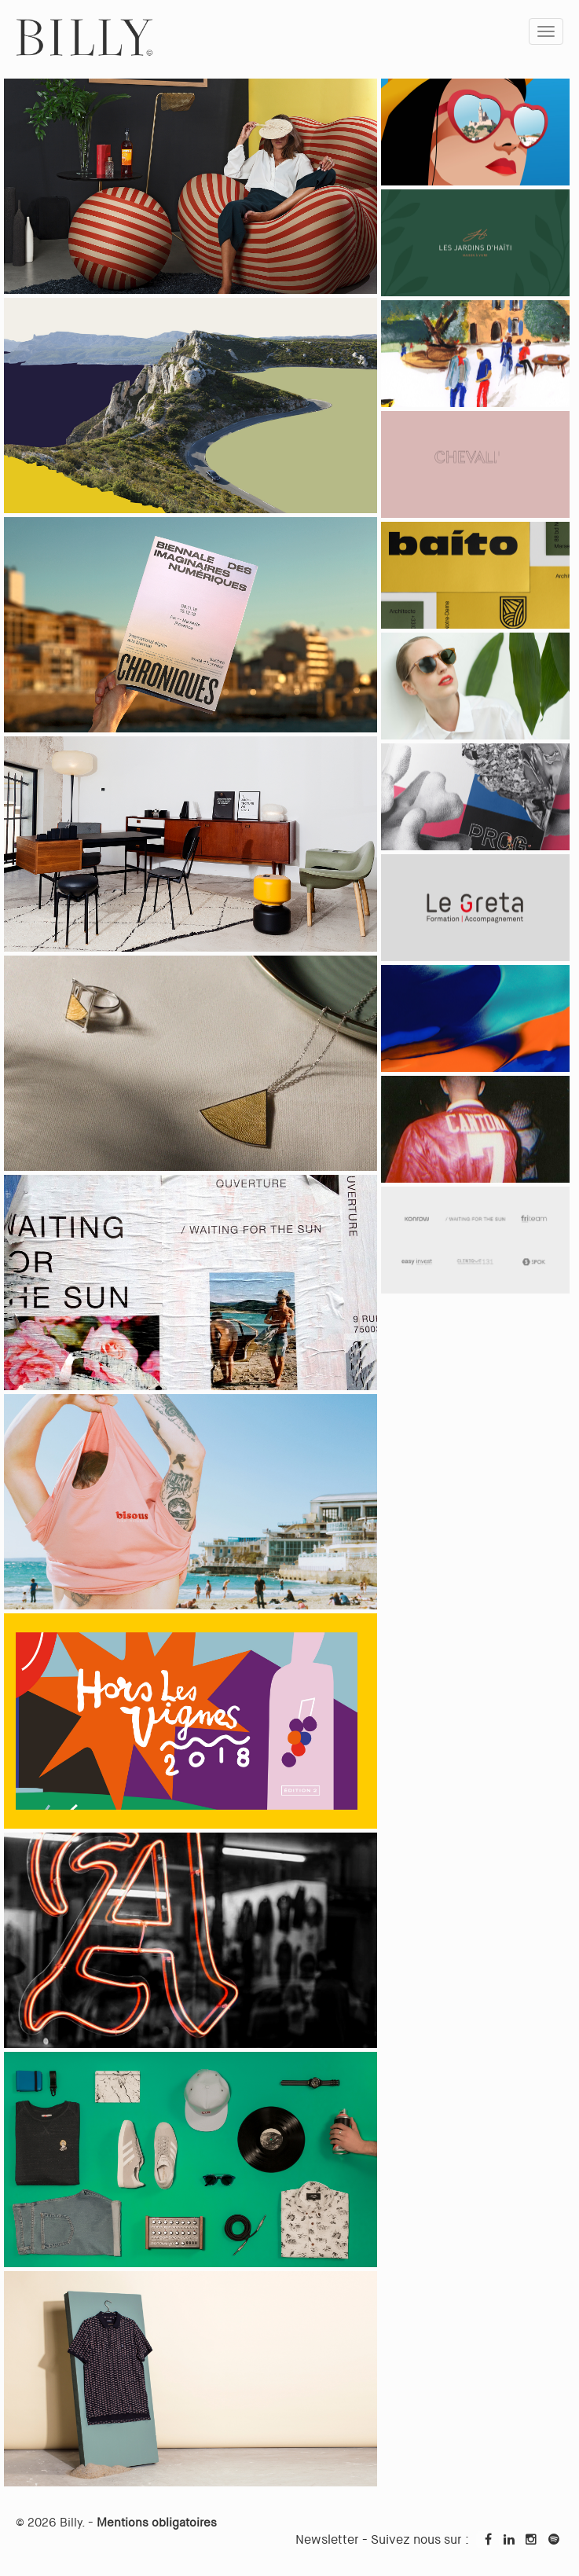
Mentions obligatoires (157, 2522)
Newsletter (327, 2539)
